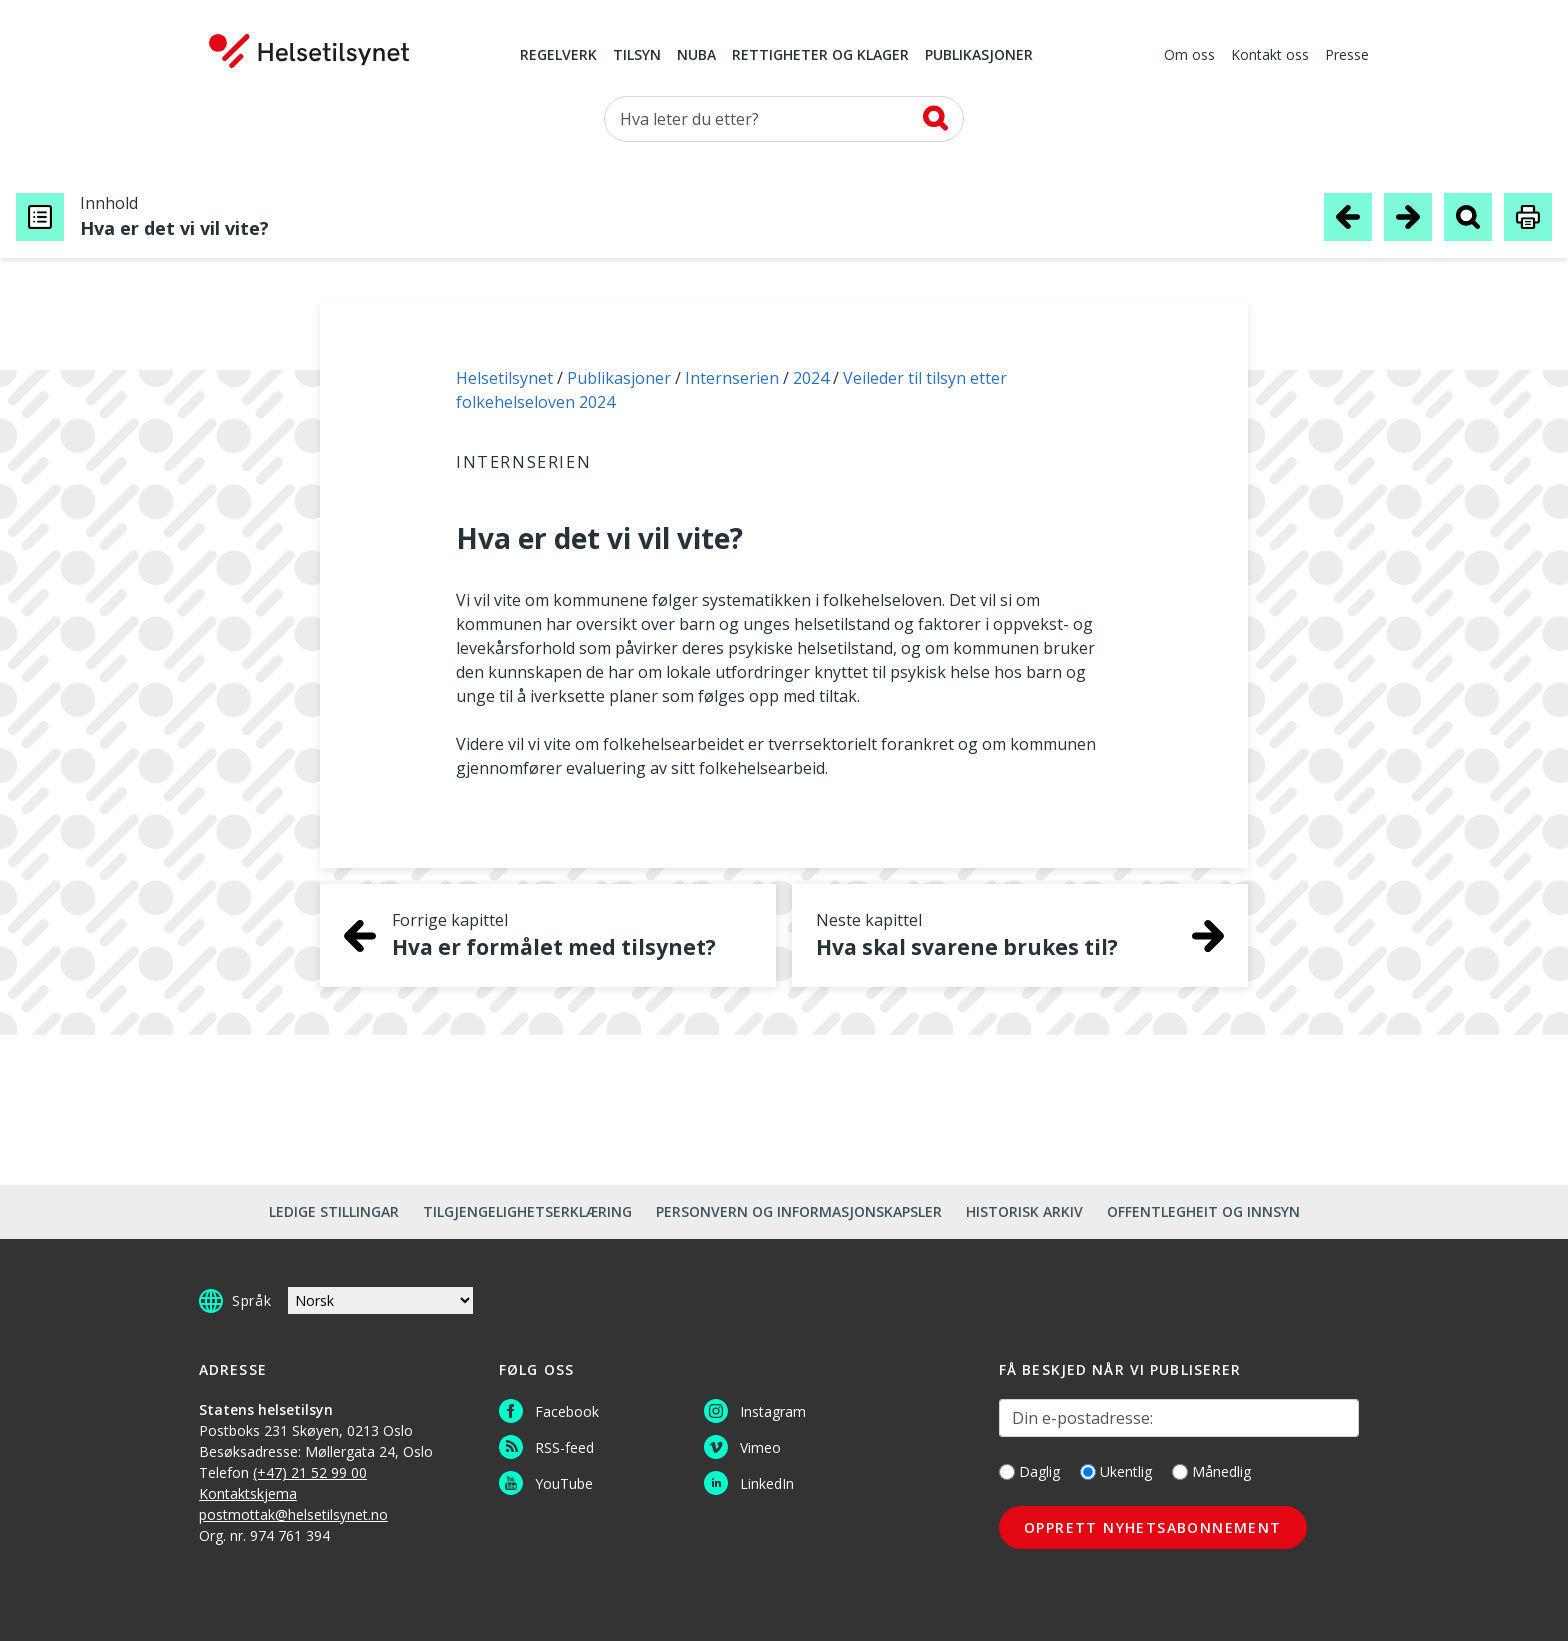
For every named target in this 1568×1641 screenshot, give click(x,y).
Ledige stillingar (334, 1211)
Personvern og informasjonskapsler (799, 1211)
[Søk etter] (784, 119)
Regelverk (558, 56)
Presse (1347, 56)
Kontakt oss (1270, 56)
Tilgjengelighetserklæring (527, 1211)
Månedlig (1211, 1471)
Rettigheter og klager (820, 56)
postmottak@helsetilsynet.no (293, 1514)
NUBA (696, 56)
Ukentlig (1116, 1471)
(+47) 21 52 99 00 (310, 1472)
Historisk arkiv (1024, 1211)
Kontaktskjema (248, 1493)
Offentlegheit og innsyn (1203, 1211)
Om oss (1189, 56)
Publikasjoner (979, 56)
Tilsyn (637, 56)
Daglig (1029, 1471)
